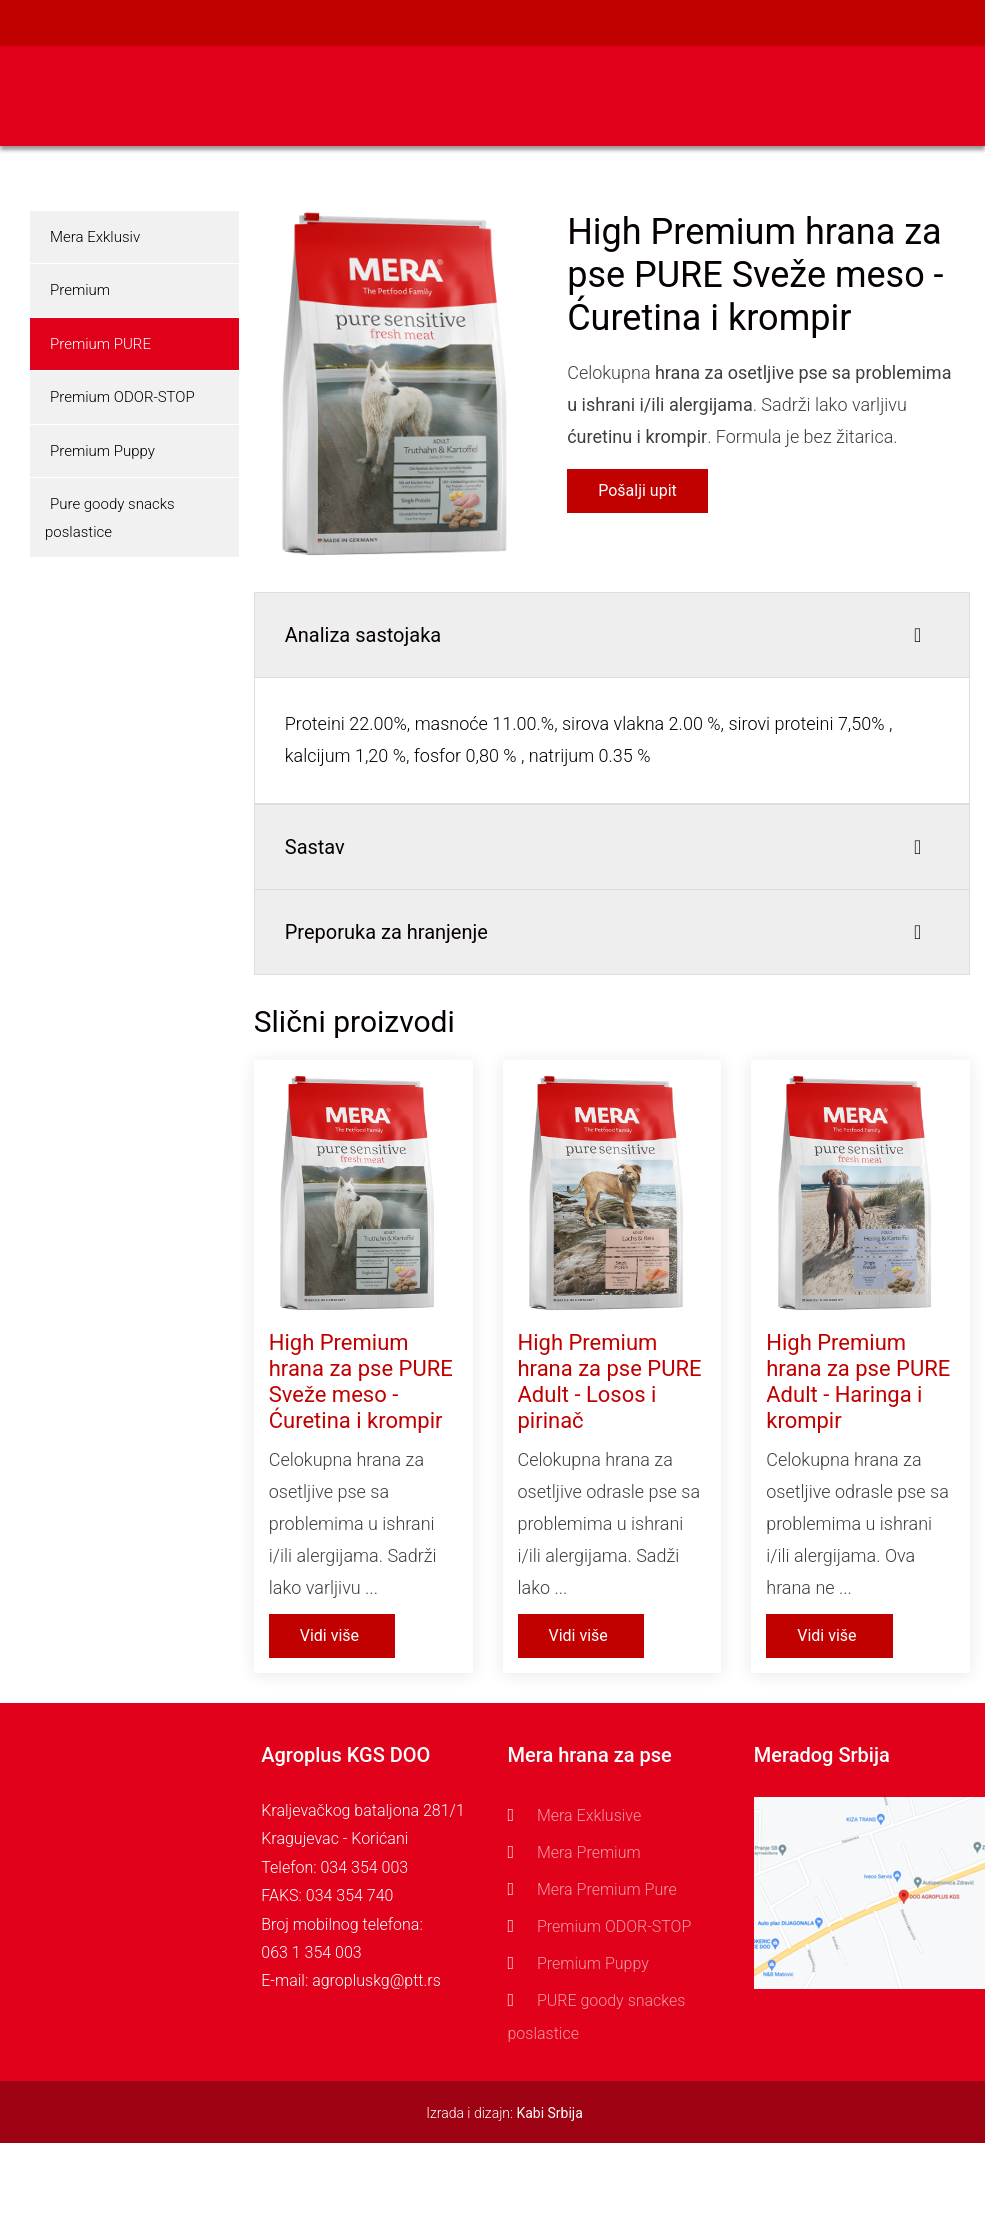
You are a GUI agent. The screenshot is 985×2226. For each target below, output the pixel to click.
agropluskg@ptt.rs (376, 1980)
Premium (80, 290)
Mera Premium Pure (607, 1889)
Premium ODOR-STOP (122, 397)
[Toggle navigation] (957, 96)
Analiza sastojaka (363, 635)
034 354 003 (364, 1867)
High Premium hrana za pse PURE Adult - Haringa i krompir (858, 1381)
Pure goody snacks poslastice (110, 517)
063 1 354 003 (311, 1952)
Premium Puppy (102, 451)
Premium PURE (100, 344)
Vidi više (329, 1635)
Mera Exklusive (589, 1815)
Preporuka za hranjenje (386, 932)
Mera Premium (589, 1852)
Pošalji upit (637, 490)
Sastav (315, 847)
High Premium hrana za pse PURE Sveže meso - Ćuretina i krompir (361, 1381)
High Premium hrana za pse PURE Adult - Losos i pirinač (610, 1381)
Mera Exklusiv (95, 237)
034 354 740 (350, 1895)
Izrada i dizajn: (504, 2113)
